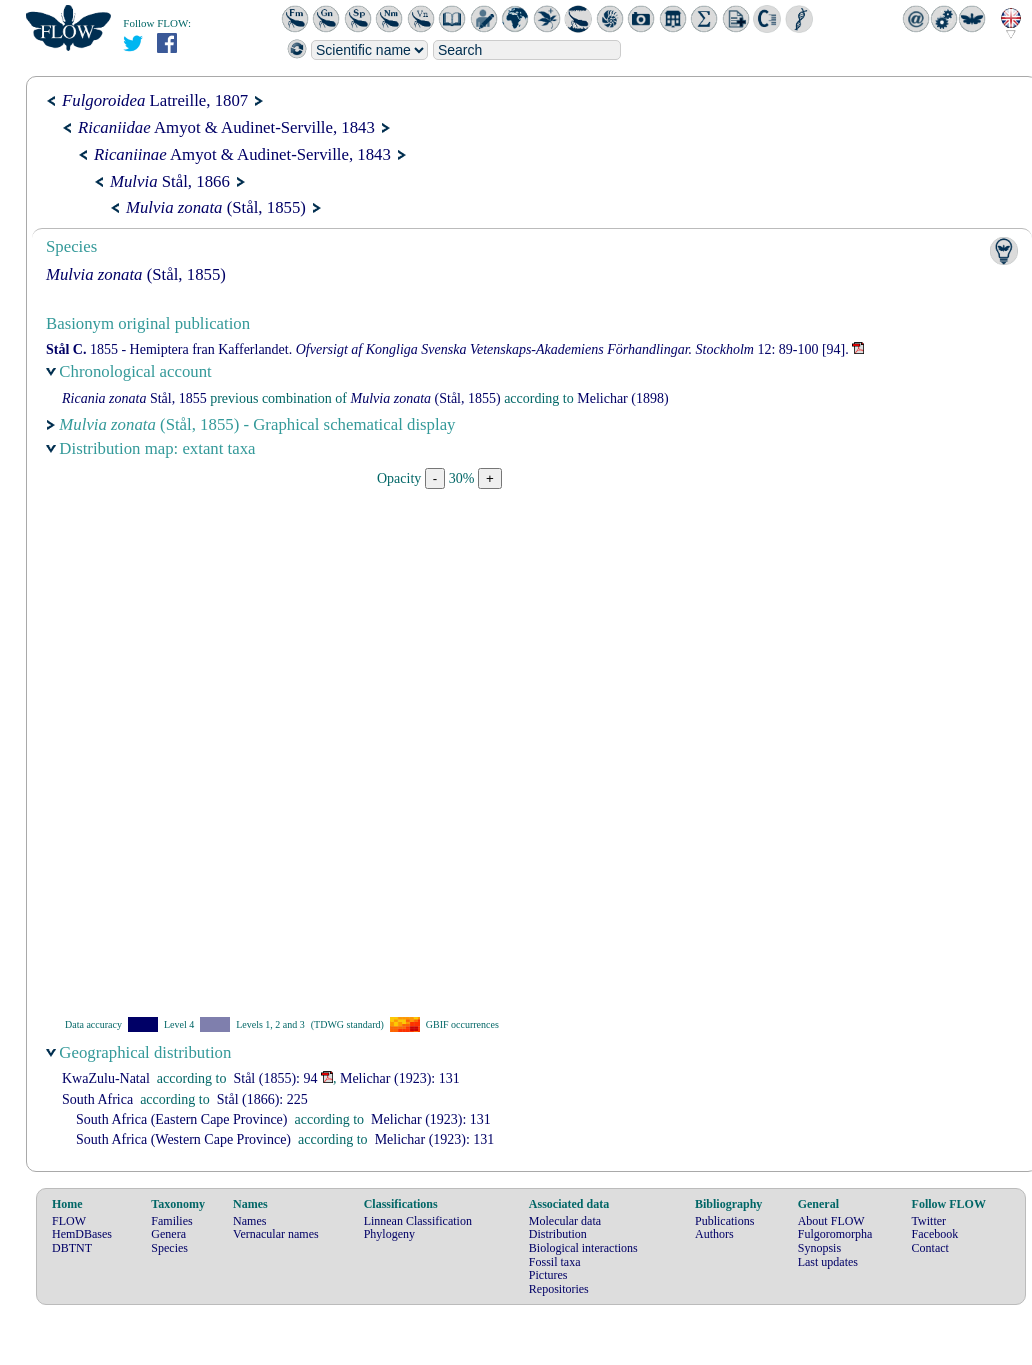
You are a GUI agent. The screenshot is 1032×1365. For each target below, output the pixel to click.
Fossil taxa (555, 1262)
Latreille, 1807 (155, 100)
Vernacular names (276, 1234)
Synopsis (819, 1248)
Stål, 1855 (134, 398)
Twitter (929, 1221)
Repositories (559, 1289)
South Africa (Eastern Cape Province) (182, 1119)
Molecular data (565, 1221)
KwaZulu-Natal (106, 1078)
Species (169, 1248)
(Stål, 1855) (216, 207)
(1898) (622, 398)
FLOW (69, 1221)
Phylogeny (389, 1234)
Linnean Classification (418, 1221)
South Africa (97, 1099)
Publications (724, 1221)
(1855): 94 (275, 1078)
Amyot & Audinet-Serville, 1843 (226, 127)
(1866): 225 (262, 1099)
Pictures (548, 1275)
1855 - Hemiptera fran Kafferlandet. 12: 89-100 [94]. (447, 349)
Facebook (935, 1234)
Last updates (828, 1262)
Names (249, 1221)
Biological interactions (583, 1248)
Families (171, 1221)
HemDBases (82, 1234)
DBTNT (72, 1248)
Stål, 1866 (170, 181)
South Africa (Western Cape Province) (183, 1139)
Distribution (558, 1234)
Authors (714, 1234)
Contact (930, 1248)
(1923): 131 (400, 1078)
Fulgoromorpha (835, 1234)
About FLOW (831, 1221)
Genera (168, 1234)
